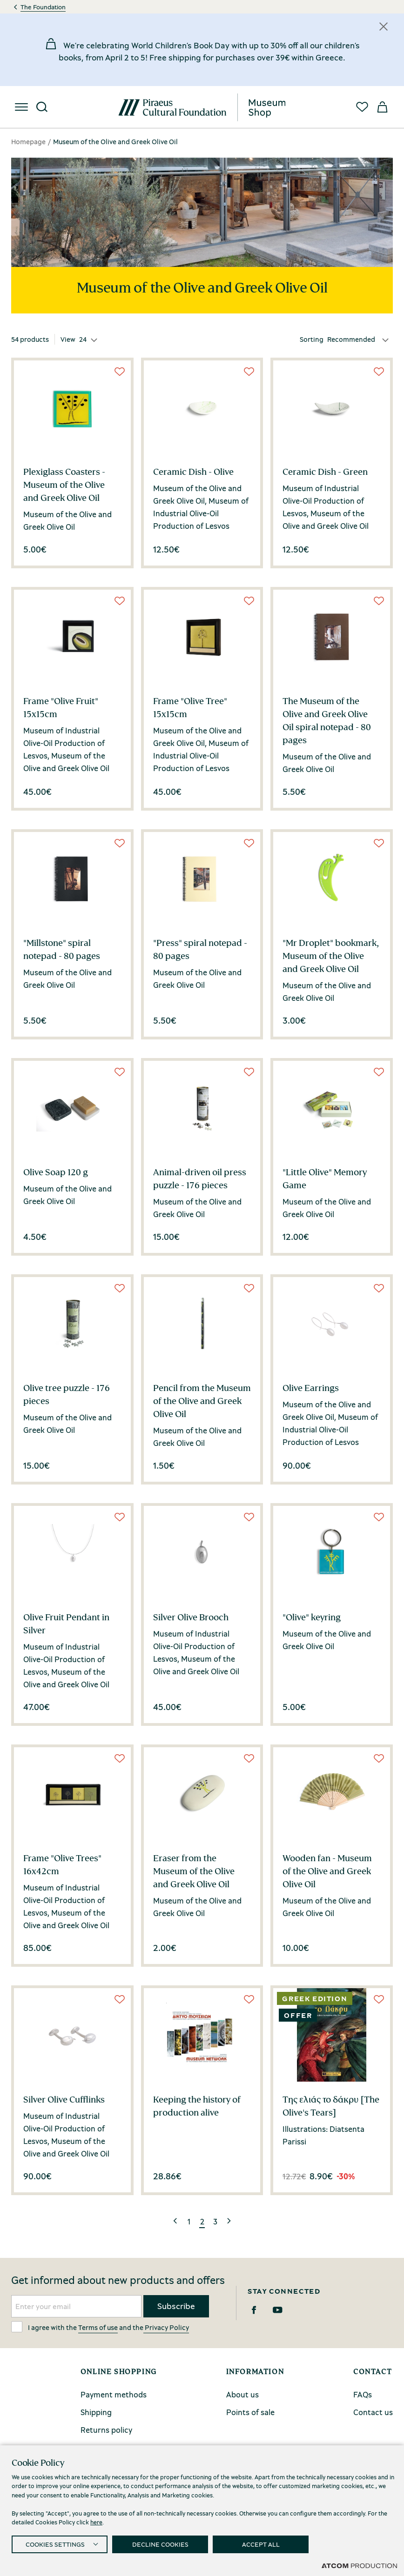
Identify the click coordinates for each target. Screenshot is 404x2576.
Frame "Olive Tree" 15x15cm (190, 707)
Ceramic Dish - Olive (193, 471)
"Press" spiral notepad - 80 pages (200, 949)
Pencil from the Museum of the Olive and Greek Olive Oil (202, 1400)
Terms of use (98, 2327)
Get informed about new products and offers (118, 2280)
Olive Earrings (311, 1387)
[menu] (21, 107)
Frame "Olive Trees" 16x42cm (62, 1864)
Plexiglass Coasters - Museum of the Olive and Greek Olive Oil (64, 484)
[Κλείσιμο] (383, 26)
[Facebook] (254, 2309)
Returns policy (106, 2429)
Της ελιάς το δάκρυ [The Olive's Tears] (331, 2106)
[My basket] (382, 106)
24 (83, 339)
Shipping (96, 2412)
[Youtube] (277, 2309)
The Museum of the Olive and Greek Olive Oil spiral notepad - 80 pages (327, 720)
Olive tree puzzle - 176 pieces (66, 1394)
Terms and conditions (136, 2567)
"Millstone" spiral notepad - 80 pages (61, 949)
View (68, 339)
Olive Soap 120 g (55, 1172)
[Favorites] (362, 106)
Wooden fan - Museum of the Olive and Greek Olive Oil (327, 1871)
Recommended (351, 339)
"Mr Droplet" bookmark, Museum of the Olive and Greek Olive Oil (331, 955)
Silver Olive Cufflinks (64, 2099)
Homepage (28, 141)
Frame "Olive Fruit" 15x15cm (60, 707)
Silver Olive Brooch (191, 1617)
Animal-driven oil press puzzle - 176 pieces (199, 1178)
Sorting (311, 339)
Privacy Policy (166, 2327)
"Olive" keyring (312, 1617)
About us (242, 2394)
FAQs (362, 2394)
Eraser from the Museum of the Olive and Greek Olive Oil (194, 1871)
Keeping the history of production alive (197, 2106)
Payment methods (114, 2394)
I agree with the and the (100, 2326)
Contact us (373, 2412)
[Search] (42, 106)
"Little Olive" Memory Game (325, 1178)
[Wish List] (119, 371)
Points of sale (250, 2412)
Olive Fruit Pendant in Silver (66, 1623)
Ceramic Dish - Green (325, 471)
